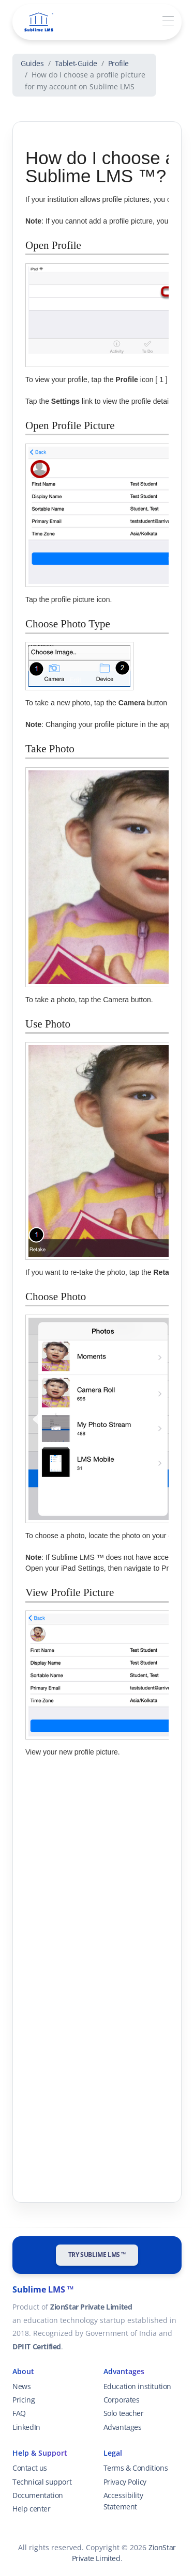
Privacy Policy (124, 2482)
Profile (118, 63)
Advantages (122, 2427)
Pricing (23, 2400)
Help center (31, 2509)
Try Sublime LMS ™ (97, 2254)
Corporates (121, 2400)
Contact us (29, 2468)
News (21, 2386)
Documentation (37, 2495)
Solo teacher (123, 2413)
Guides (32, 63)
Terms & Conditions (135, 2468)
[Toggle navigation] (168, 21)
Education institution (137, 2386)
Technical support (41, 2482)
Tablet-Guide (76, 63)
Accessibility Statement (123, 2500)
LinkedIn (26, 2427)
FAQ (19, 2413)
